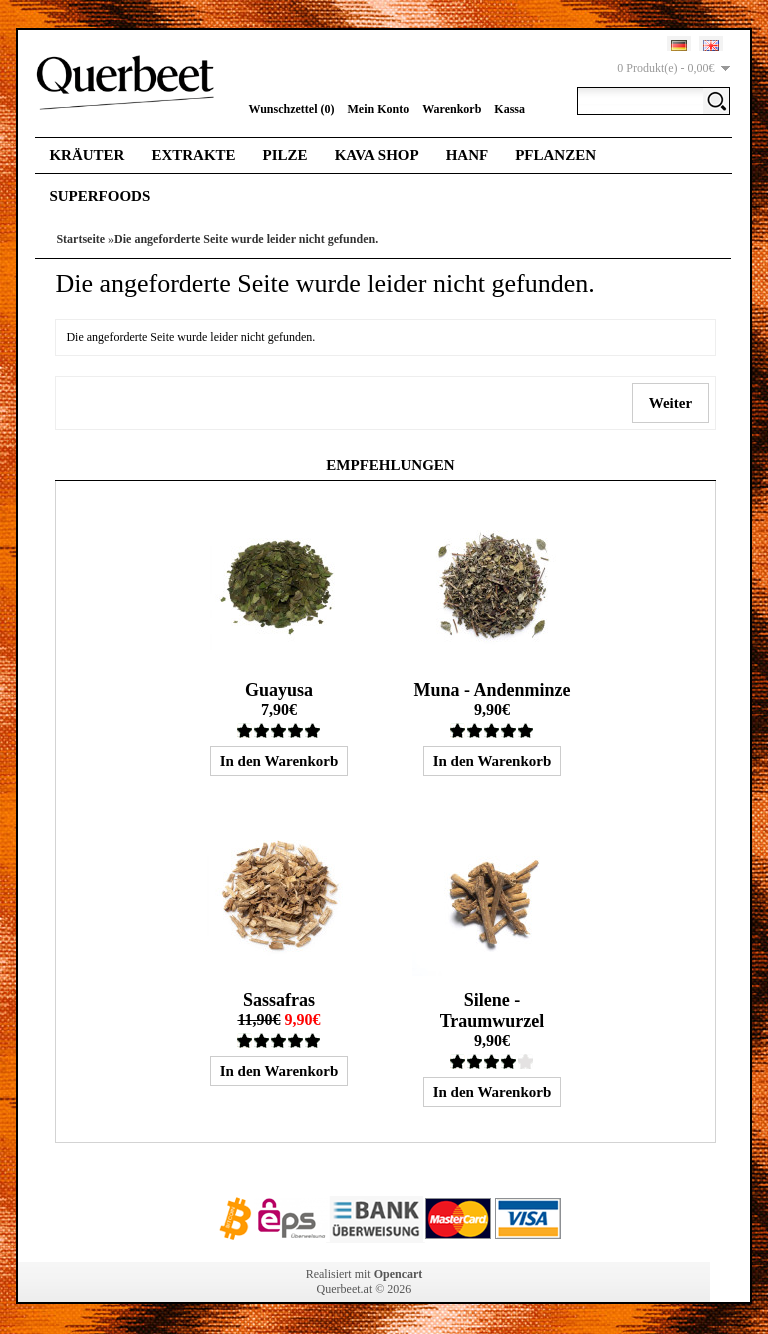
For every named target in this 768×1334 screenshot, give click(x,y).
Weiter (670, 403)
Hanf (467, 155)
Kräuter (86, 155)
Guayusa (279, 690)
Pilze (285, 155)
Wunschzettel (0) (291, 109)
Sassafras (279, 1000)
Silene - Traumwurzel (492, 1010)
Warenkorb (451, 109)
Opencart (398, 1274)
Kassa (509, 109)
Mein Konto (379, 109)
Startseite (80, 239)
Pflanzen (555, 155)
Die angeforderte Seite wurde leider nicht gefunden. (246, 239)
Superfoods (99, 196)
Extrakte (193, 155)
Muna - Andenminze (491, 690)
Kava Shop (377, 155)
